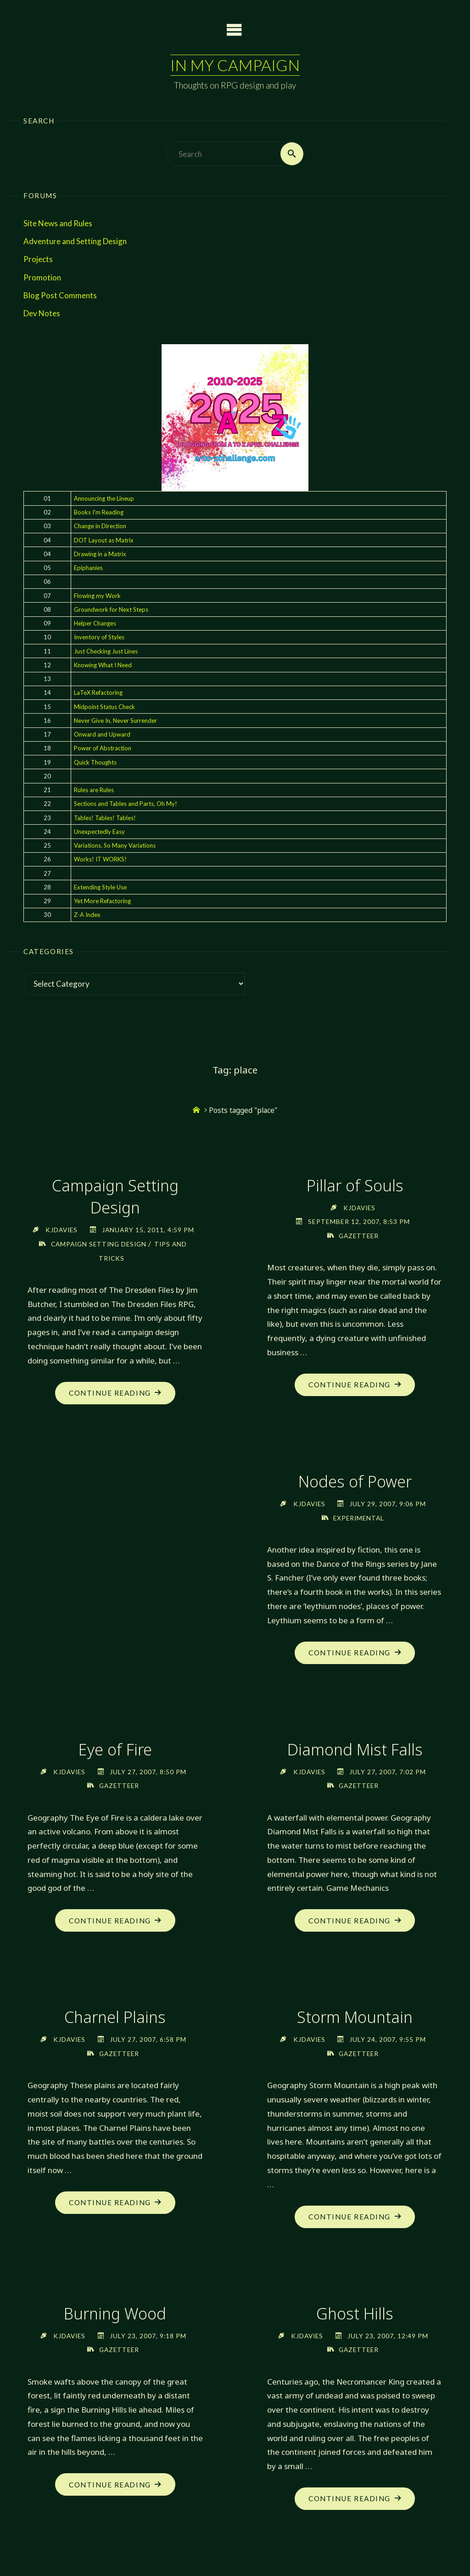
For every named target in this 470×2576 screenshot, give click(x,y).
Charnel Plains (115, 2017)
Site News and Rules (57, 223)
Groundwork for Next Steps (111, 609)
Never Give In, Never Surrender (115, 720)
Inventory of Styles (99, 637)
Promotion (42, 277)
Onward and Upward (102, 734)
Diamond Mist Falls (355, 1749)
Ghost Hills (355, 2314)
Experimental (358, 1518)
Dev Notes (41, 313)
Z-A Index (87, 915)
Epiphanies (88, 567)
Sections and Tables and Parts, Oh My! (125, 804)
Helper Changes (95, 623)
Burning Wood (115, 2314)
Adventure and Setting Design (75, 241)
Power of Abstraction (102, 748)
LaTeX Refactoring (98, 693)
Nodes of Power (355, 1481)
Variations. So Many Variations (115, 845)
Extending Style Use (100, 887)
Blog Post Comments (60, 295)
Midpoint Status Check (104, 706)
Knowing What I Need (103, 665)
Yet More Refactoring (102, 901)
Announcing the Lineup (104, 498)
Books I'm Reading (98, 512)
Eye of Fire (115, 1749)
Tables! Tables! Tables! (105, 817)
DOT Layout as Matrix (104, 540)
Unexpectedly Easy (99, 831)
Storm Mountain (355, 2017)
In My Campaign (235, 65)
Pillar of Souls (354, 1185)
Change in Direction (100, 526)
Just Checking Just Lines (106, 651)
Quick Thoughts (95, 762)
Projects (38, 259)
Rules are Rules (94, 789)
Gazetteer (358, 1236)
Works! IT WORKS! (100, 859)
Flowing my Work (97, 595)
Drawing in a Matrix (100, 554)
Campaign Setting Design (114, 1196)
